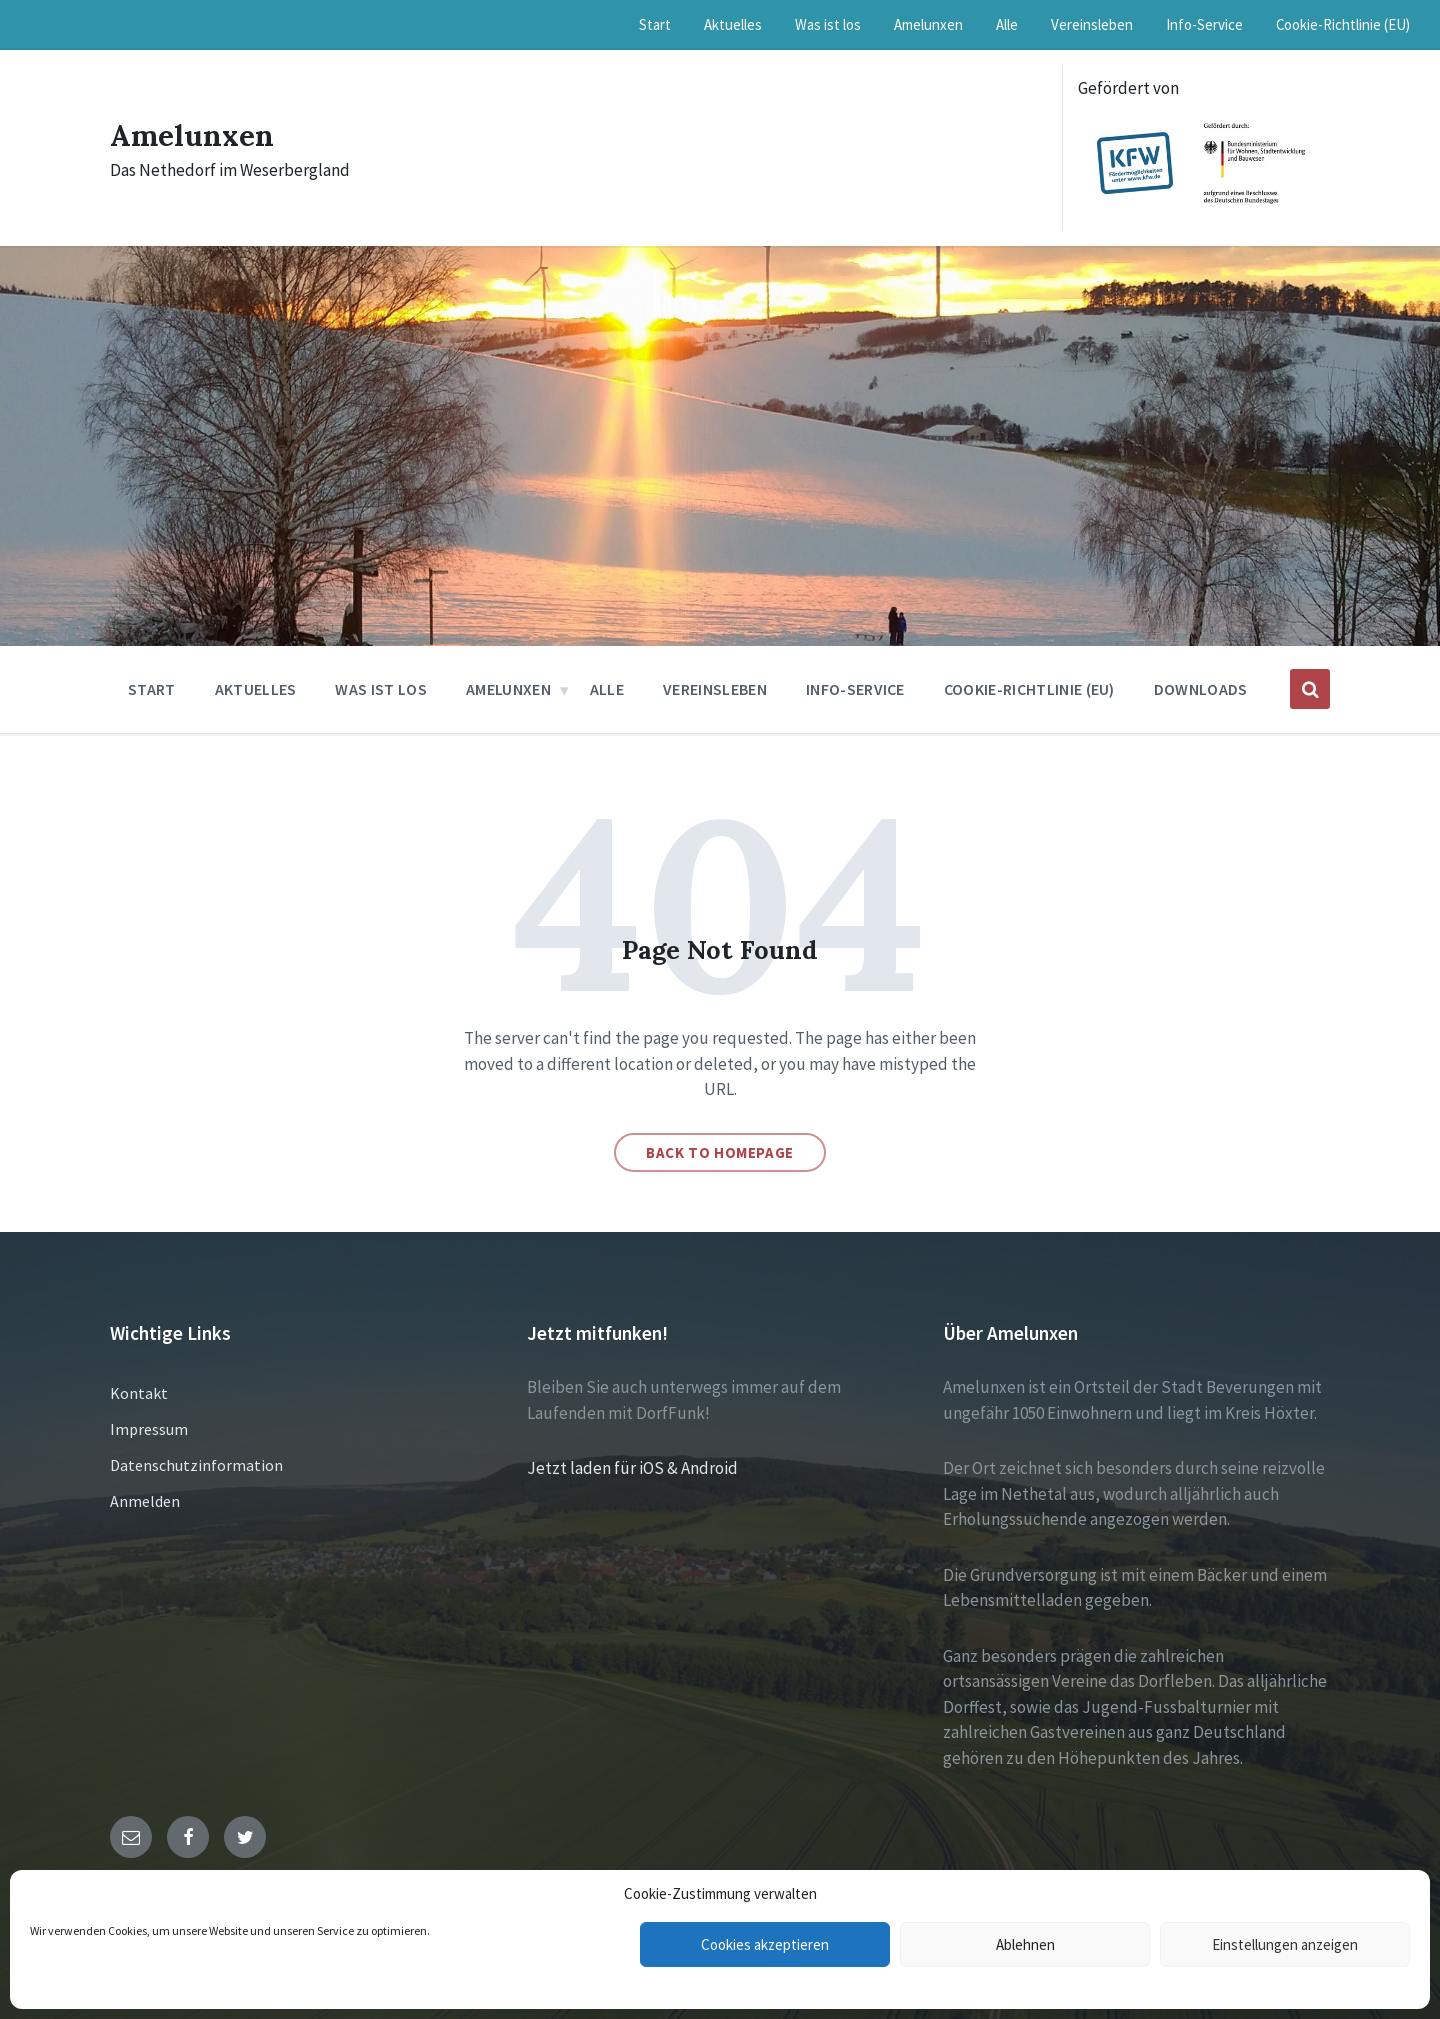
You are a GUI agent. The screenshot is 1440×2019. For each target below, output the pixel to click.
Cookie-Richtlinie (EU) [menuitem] (1343, 24)
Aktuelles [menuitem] (733, 24)
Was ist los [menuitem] (828, 24)
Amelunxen (193, 135)
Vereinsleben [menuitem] (1092, 24)
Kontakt (139, 1393)
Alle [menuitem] (1007, 24)
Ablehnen (1025, 1944)
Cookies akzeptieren (765, 1944)
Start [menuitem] (655, 24)
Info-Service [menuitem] (1204, 24)
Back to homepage (720, 1152)
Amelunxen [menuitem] (928, 24)
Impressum (149, 1429)
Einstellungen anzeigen (1285, 1944)
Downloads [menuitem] (1201, 689)
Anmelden (145, 1501)
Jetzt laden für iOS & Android (632, 1468)
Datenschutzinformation (196, 1465)
